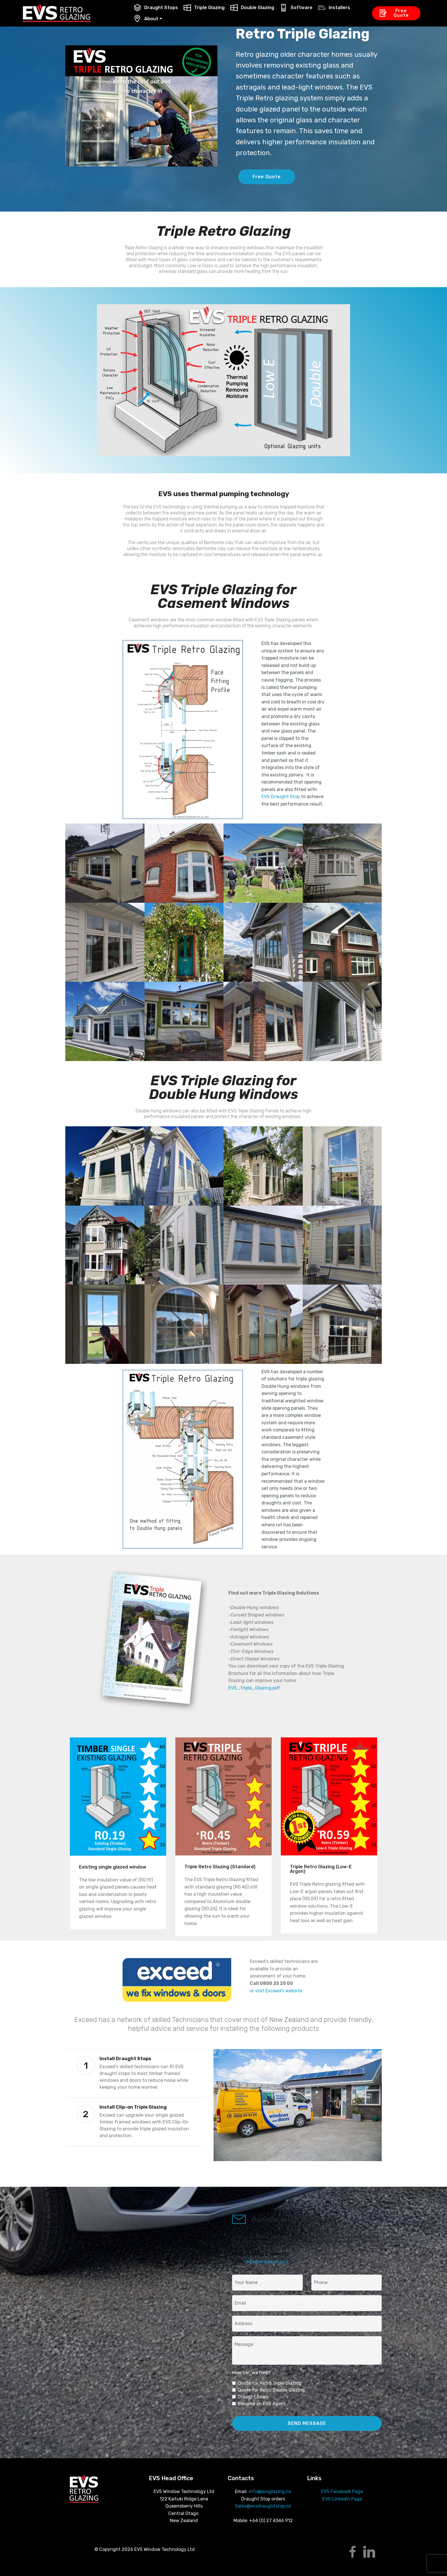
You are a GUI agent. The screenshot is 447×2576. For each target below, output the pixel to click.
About (146, 18)
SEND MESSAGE (307, 2423)
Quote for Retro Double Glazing (271, 2390)
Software (296, 7)
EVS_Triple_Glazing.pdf (254, 1688)
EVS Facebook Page (342, 2491)
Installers (334, 7)
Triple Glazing (204, 7)
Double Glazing (252, 7)
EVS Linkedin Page (342, 2499)
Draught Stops (156, 7)
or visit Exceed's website (276, 1990)
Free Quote (394, 13)
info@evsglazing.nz (267, 2261)
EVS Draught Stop (280, 796)
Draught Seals (253, 2396)
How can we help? (251, 2372)
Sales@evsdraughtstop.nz (263, 2506)
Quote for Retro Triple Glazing (270, 2383)
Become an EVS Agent (262, 2403)
